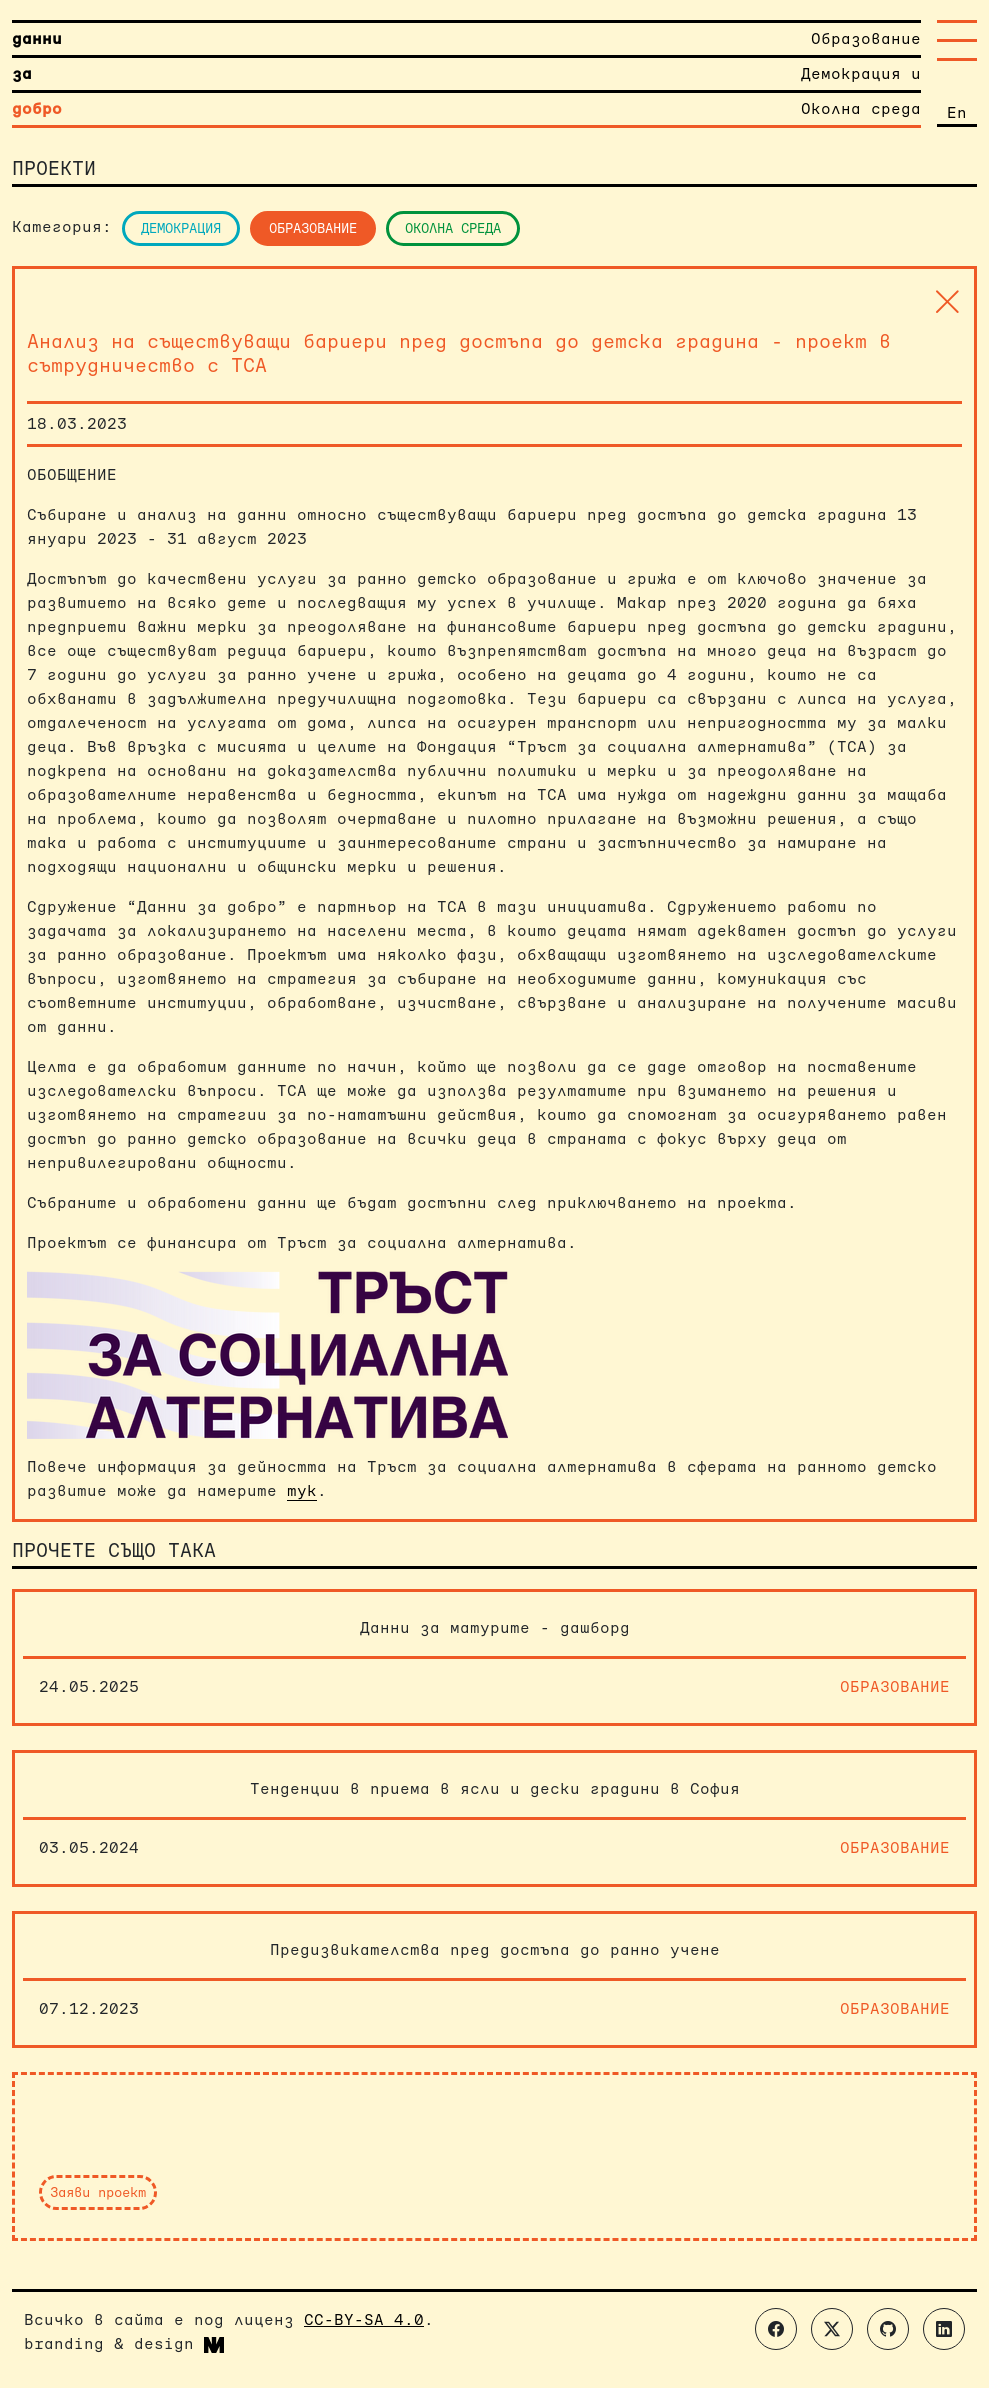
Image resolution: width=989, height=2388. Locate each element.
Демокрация (181, 228)
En (957, 112)
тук (302, 1490)
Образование (313, 228)
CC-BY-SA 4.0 (364, 2319)
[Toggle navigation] (957, 40)
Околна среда (453, 228)
